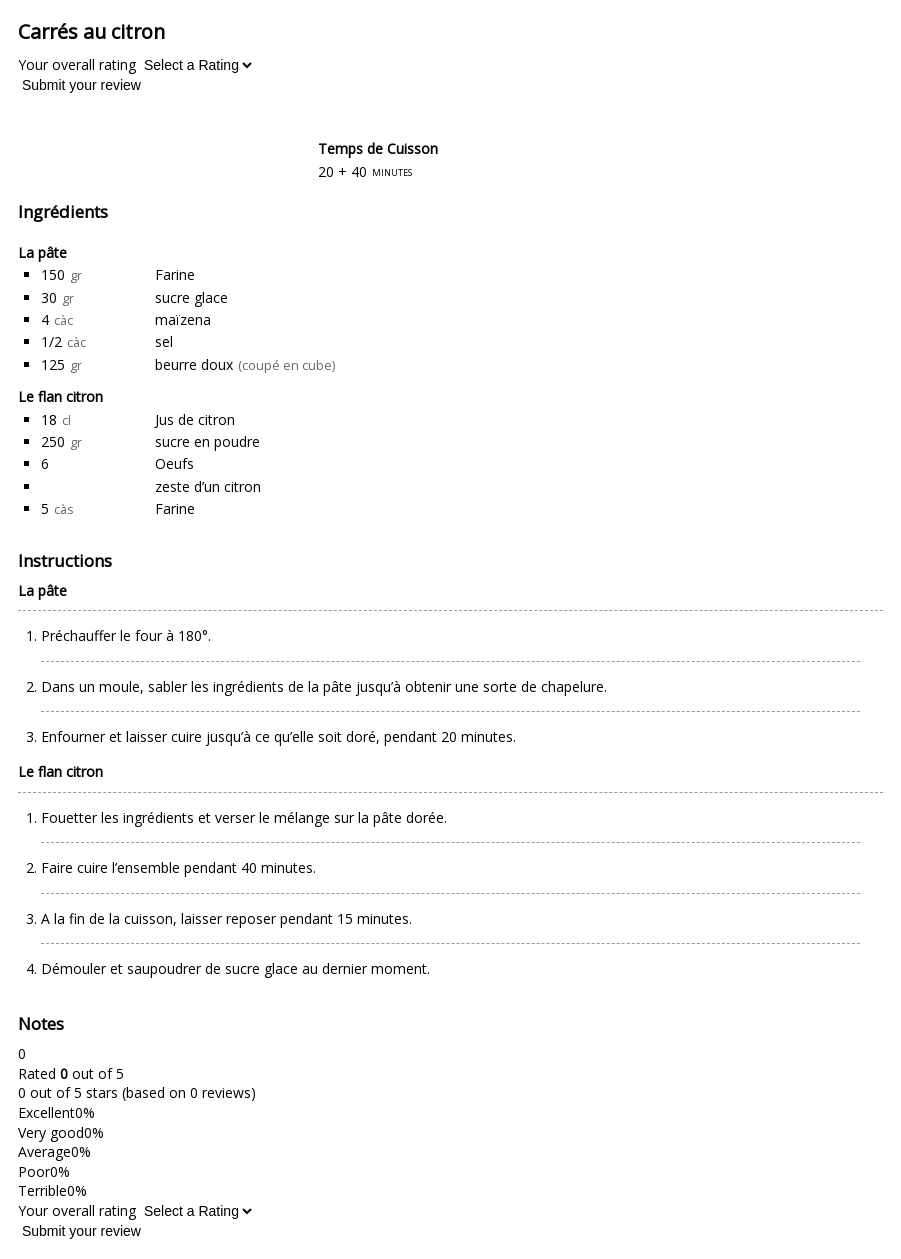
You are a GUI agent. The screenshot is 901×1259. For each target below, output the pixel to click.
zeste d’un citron (208, 486)
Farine (175, 274)
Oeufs (174, 463)
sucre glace (191, 297)
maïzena (183, 319)
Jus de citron (195, 419)
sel (164, 341)
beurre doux (194, 364)
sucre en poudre (207, 441)
